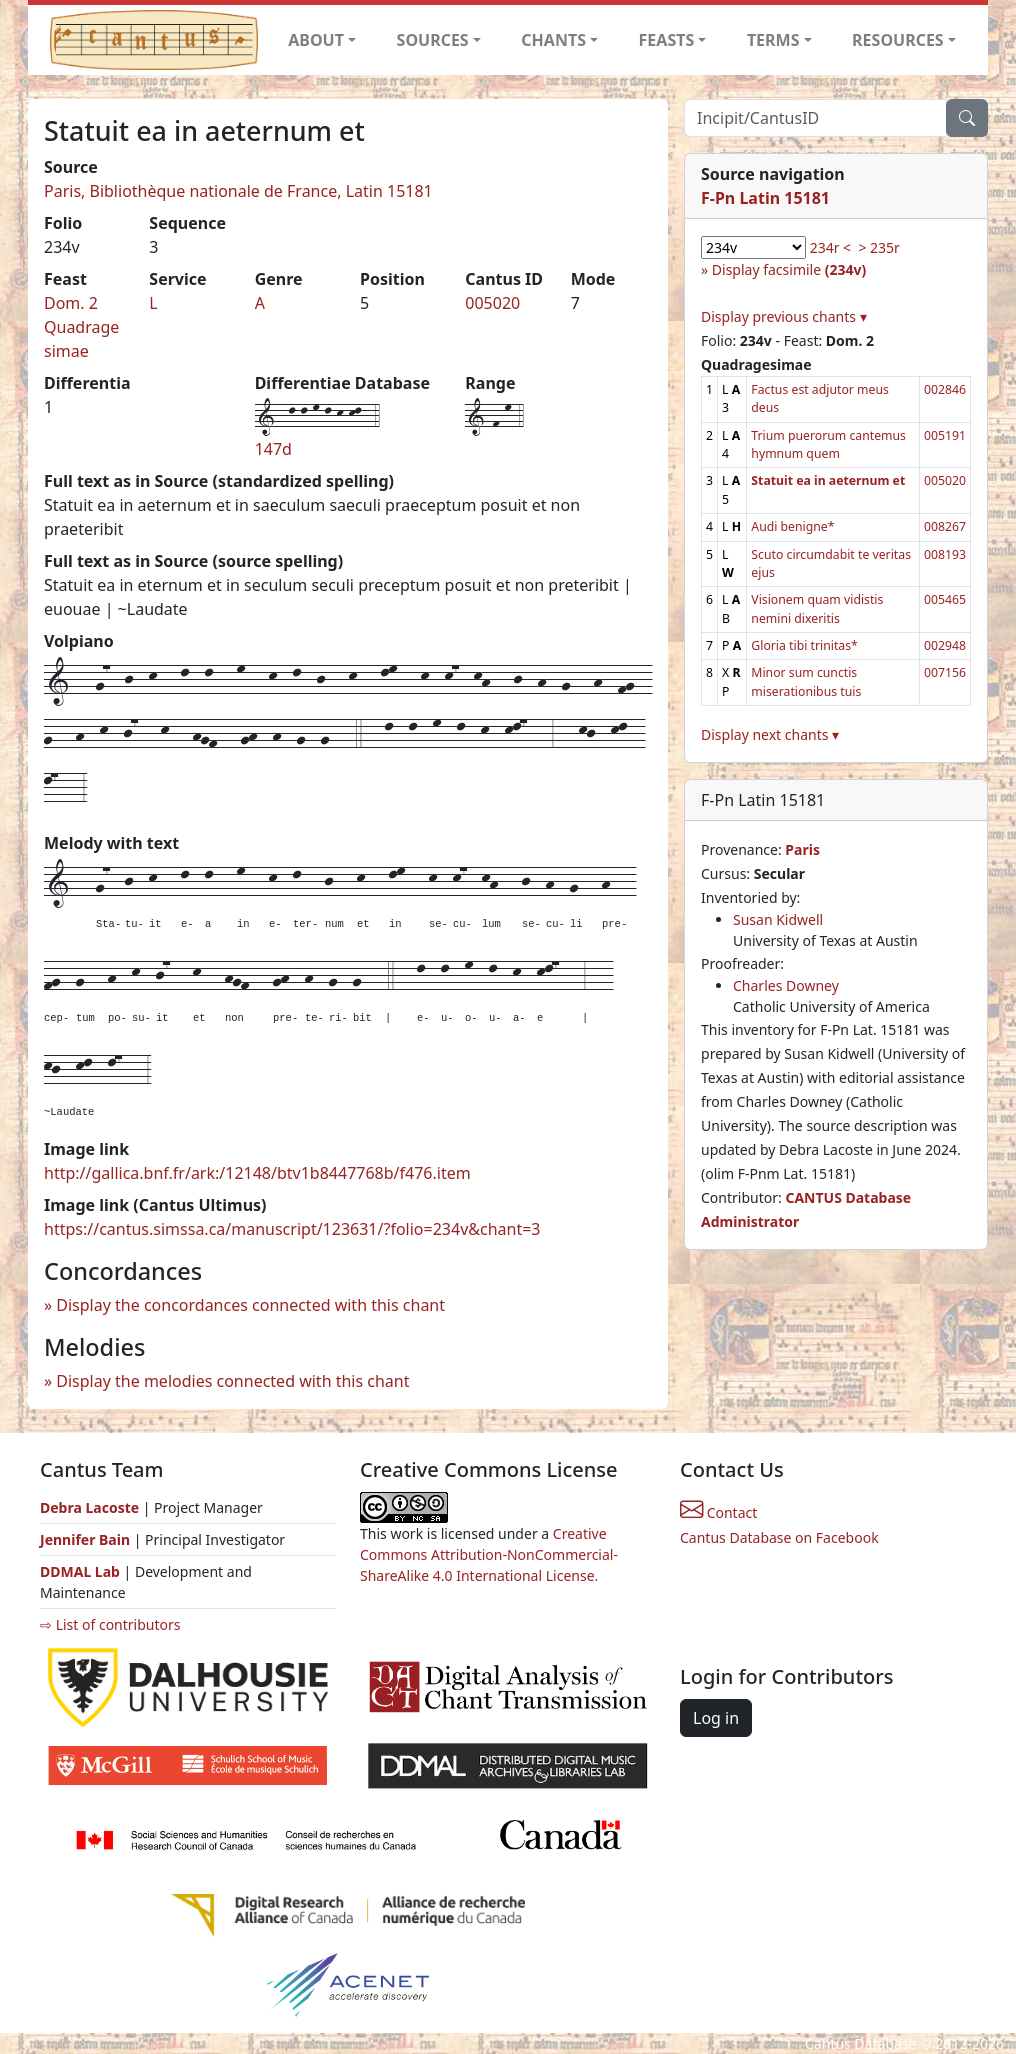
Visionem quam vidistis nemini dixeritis (817, 608)
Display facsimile (789, 269)
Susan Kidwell (778, 919)
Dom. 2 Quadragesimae (81, 327)
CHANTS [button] (553, 40)
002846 (945, 389)
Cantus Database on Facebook (779, 1537)
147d (273, 449)
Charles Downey (786, 985)
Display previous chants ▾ (784, 316)
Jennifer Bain (87, 1539)
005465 (945, 599)
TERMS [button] (773, 40)
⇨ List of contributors (110, 1624)
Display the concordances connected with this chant (250, 1305)
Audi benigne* (792, 526)
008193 (945, 554)
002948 (945, 645)
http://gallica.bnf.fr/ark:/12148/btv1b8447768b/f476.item (257, 1173)
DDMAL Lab (80, 1571)
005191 (945, 435)
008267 (945, 526)
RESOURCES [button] (898, 40)
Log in (716, 1718)
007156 (945, 672)
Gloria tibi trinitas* (804, 645)
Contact (718, 1512)
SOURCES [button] (433, 40)
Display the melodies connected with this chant (232, 1381)
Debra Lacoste (89, 1507)
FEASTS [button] (667, 40)
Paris (802, 849)
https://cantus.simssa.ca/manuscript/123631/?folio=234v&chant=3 (292, 1229)
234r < (830, 247)
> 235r (878, 247)
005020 (492, 303)
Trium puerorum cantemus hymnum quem (828, 444)
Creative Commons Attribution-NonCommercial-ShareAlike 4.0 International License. (489, 1554)
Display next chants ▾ (770, 734)
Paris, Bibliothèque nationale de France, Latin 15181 (238, 191)
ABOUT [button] (316, 40)
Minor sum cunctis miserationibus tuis (806, 681)
